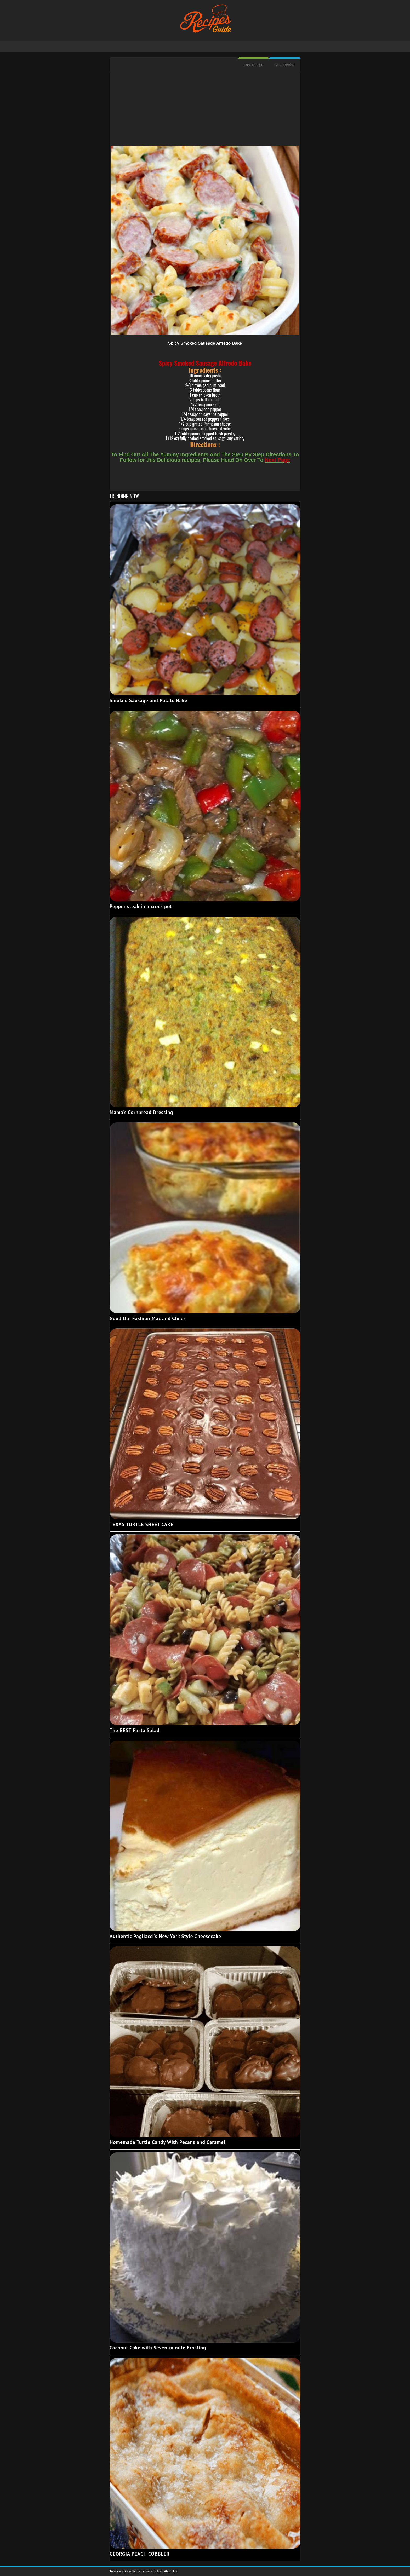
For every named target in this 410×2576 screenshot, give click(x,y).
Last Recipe (253, 65)
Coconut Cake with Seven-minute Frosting (158, 2347)
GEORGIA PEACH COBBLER (140, 2554)
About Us (170, 2571)
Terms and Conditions (125, 2571)
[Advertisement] (205, 109)
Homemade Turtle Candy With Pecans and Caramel (167, 2142)
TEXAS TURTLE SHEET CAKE (142, 1524)
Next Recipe (285, 65)
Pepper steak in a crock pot (141, 906)
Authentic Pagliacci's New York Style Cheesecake (165, 1936)
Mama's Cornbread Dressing (141, 1112)
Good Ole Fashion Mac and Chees (148, 1318)
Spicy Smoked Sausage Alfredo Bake (205, 343)
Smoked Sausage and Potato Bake (148, 700)
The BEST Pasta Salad (135, 1730)
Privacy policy (153, 2571)
